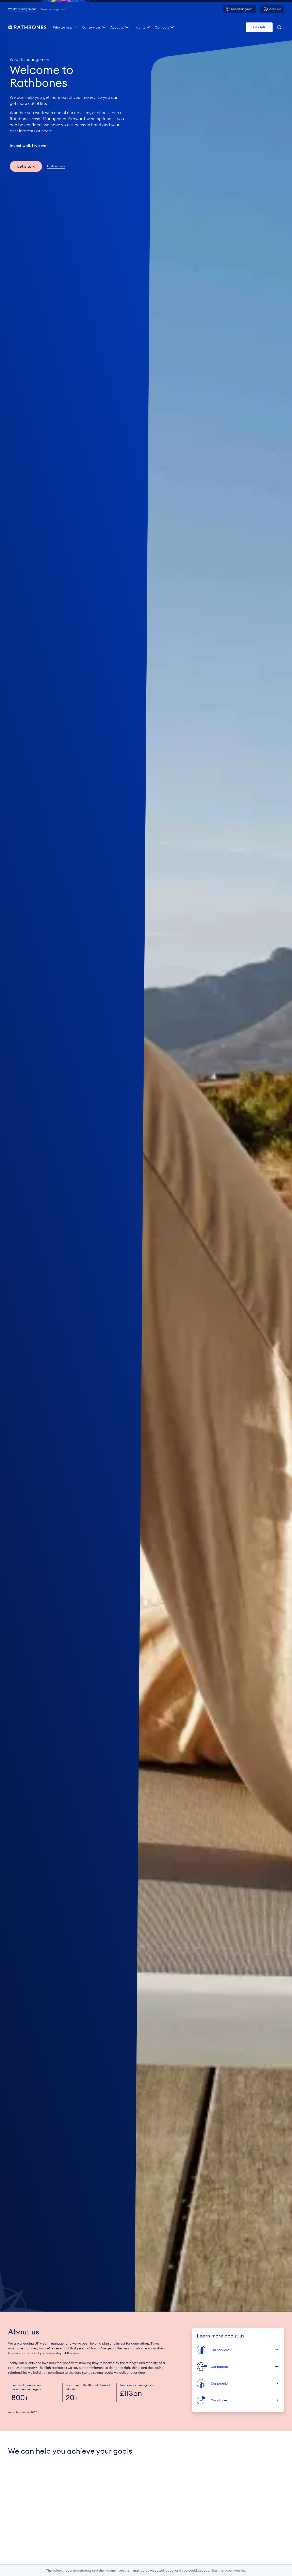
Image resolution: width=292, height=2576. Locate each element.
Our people (219, 2385)
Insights (139, 27)
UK (241, 9)
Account (275, 9)
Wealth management (22, 9)
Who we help (62, 27)
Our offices (219, 2402)
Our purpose (220, 2369)
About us (117, 27)
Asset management (53, 9)
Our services (91, 27)
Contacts (162, 27)
